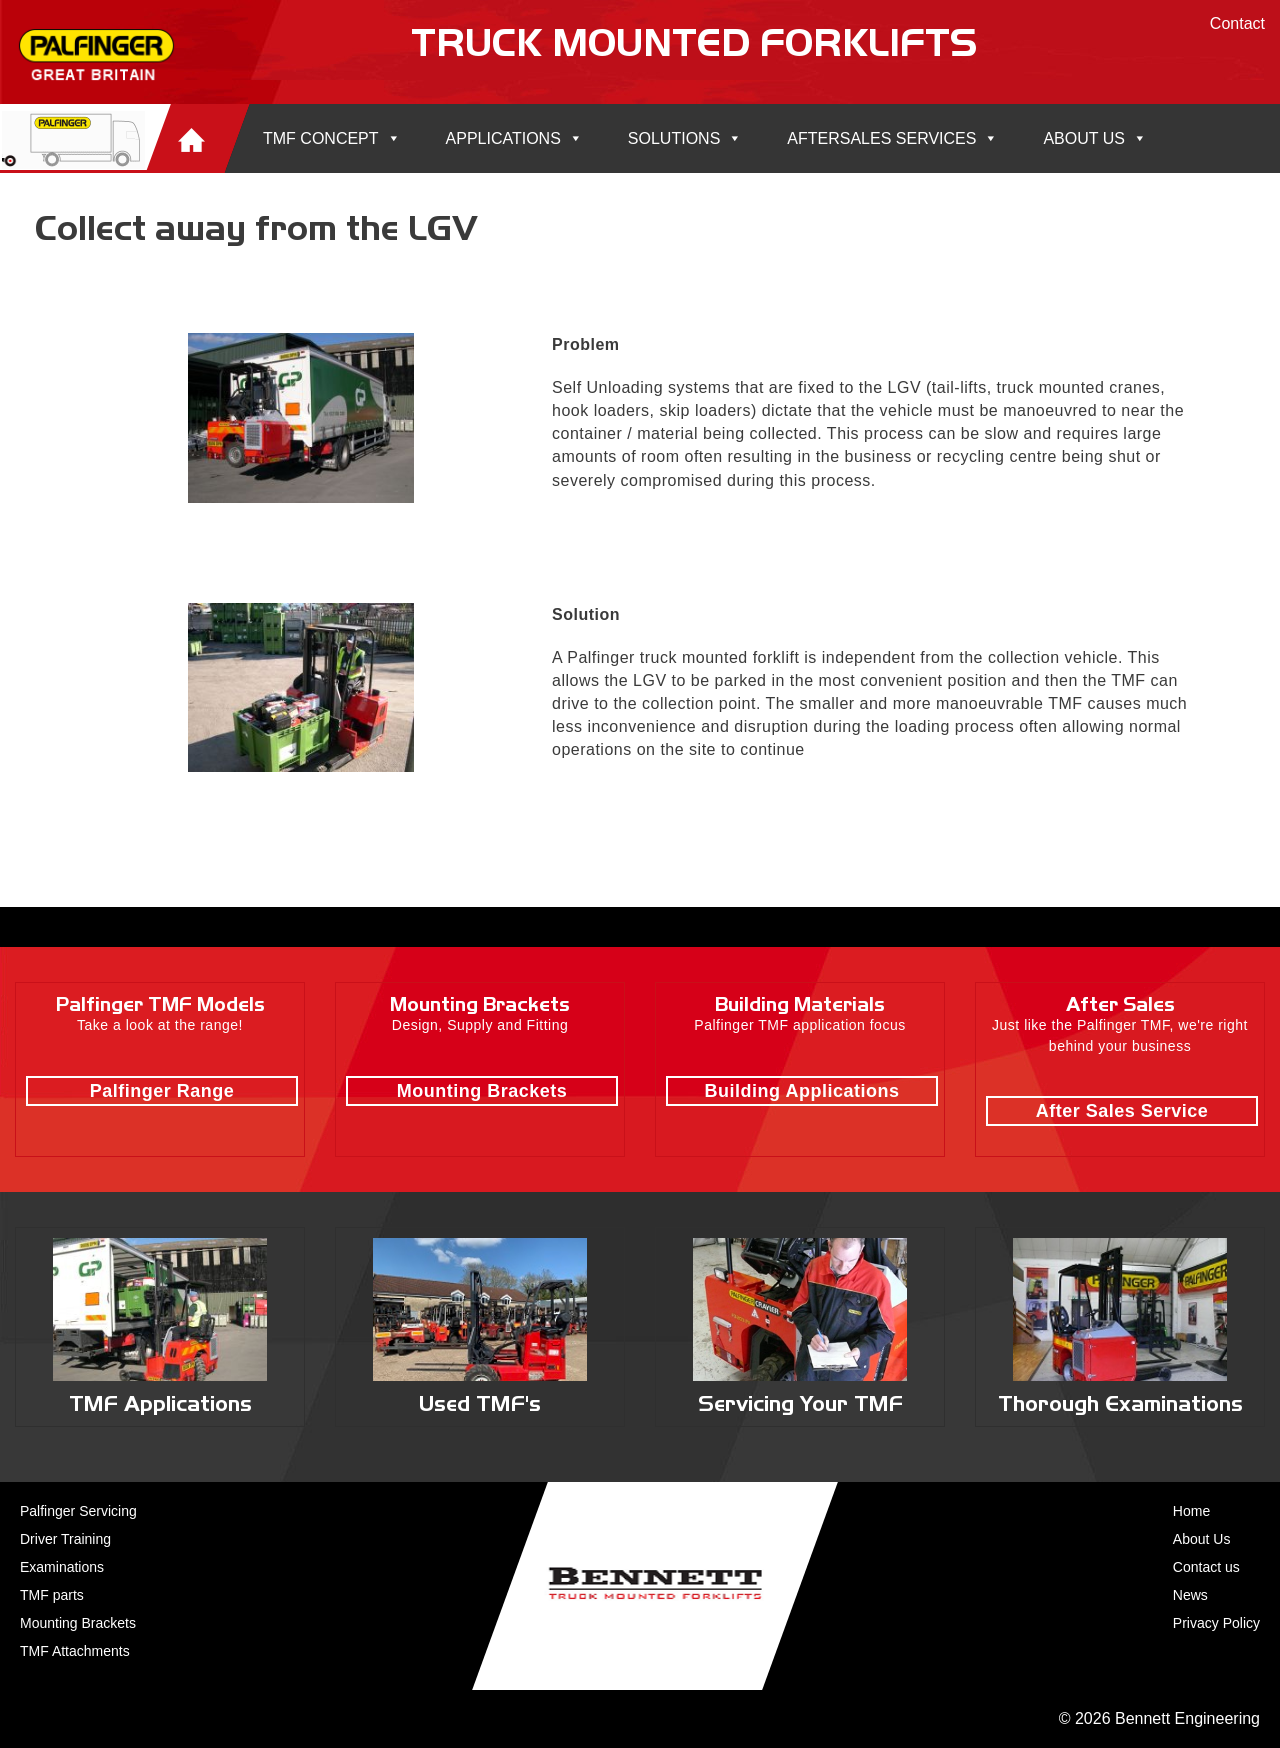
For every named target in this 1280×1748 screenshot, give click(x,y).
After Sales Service (1122, 1111)
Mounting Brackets (482, 1091)
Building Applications (802, 1091)
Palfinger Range (162, 1091)
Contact (1237, 23)
